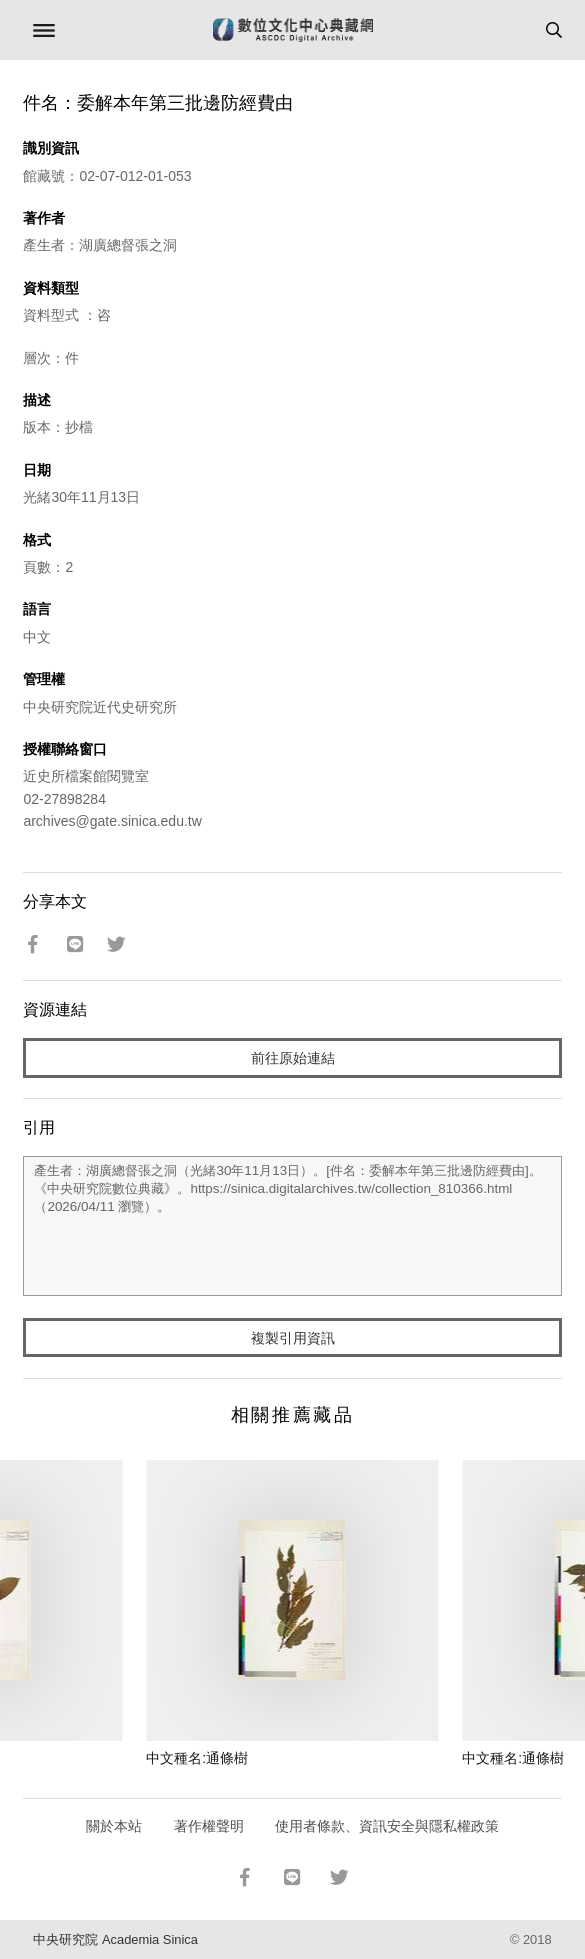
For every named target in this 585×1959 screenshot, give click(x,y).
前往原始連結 (293, 1058)
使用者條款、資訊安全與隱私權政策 (387, 1826)
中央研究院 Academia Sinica (115, 1939)
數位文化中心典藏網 (293, 30)
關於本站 (114, 1826)
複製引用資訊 (293, 1338)
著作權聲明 (209, 1826)
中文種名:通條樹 (197, 1758)
